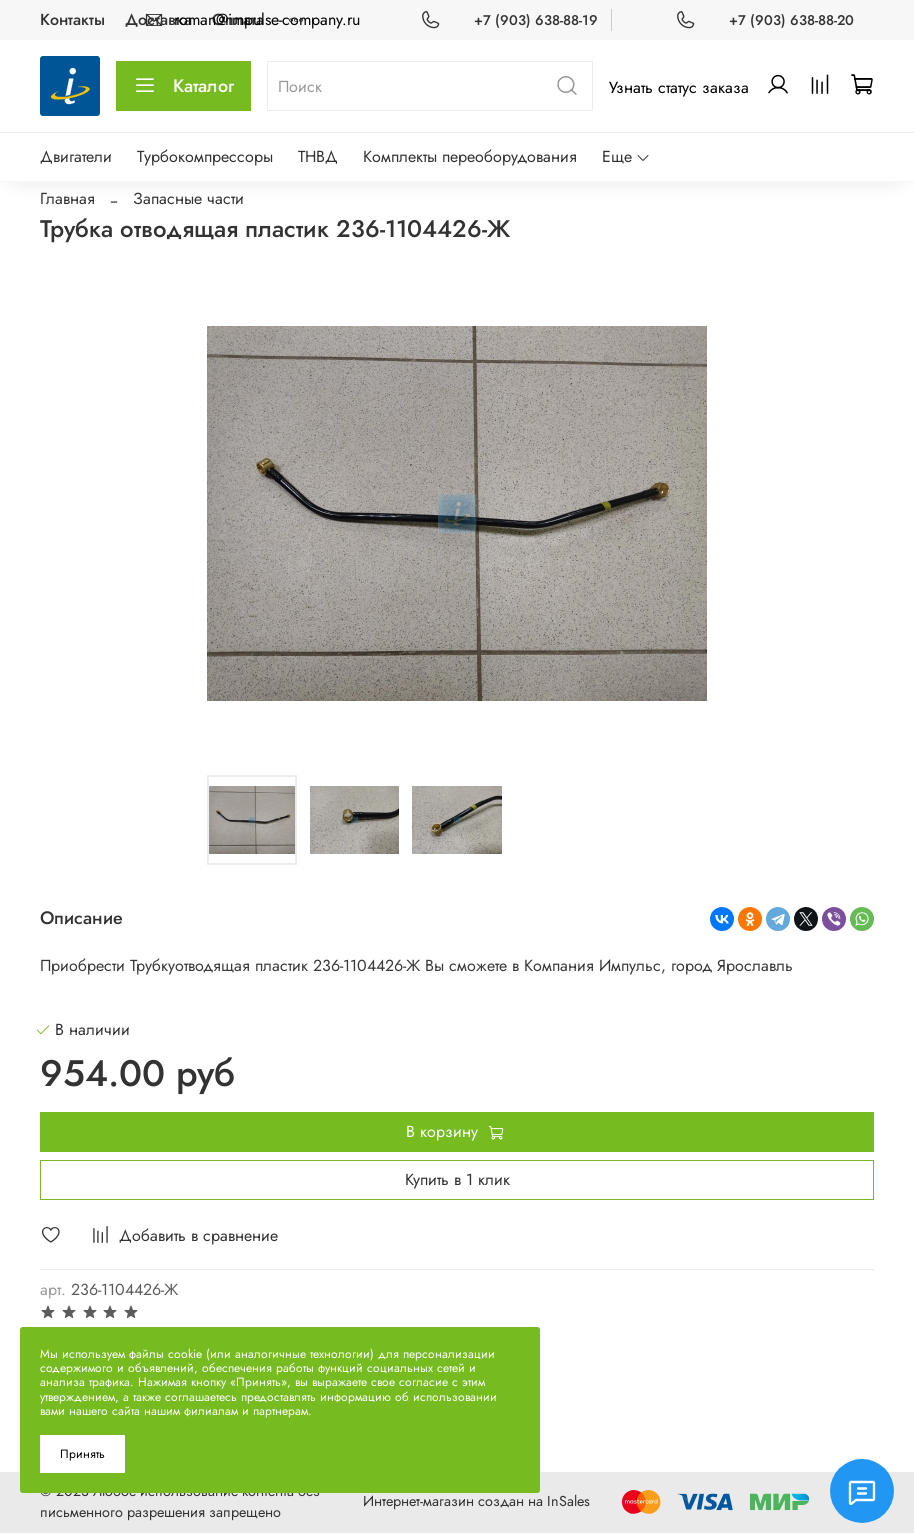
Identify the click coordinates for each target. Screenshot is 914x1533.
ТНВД (318, 156)
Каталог (183, 86)
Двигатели (76, 156)
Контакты (72, 19)
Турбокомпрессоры (205, 156)
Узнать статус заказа (679, 87)
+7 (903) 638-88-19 (536, 20)
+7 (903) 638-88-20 (791, 20)
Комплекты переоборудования (470, 156)
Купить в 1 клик (457, 1179)
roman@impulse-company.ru (267, 19)
